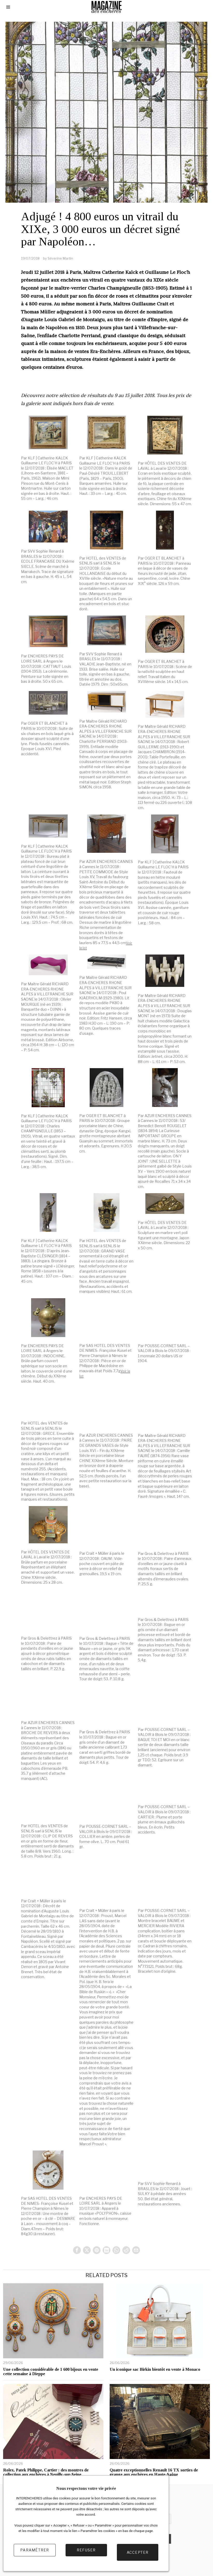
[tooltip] (75, 2250)
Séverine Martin (60, 258)
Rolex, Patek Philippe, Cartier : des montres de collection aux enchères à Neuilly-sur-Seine (46, 2472)
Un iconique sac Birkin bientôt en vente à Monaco (155, 2370)
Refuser (86, 2554)
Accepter (138, 2554)
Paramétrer (34, 2554)
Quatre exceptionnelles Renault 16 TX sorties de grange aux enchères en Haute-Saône (154, 2472)
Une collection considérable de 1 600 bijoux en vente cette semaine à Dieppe (50, 2372)
